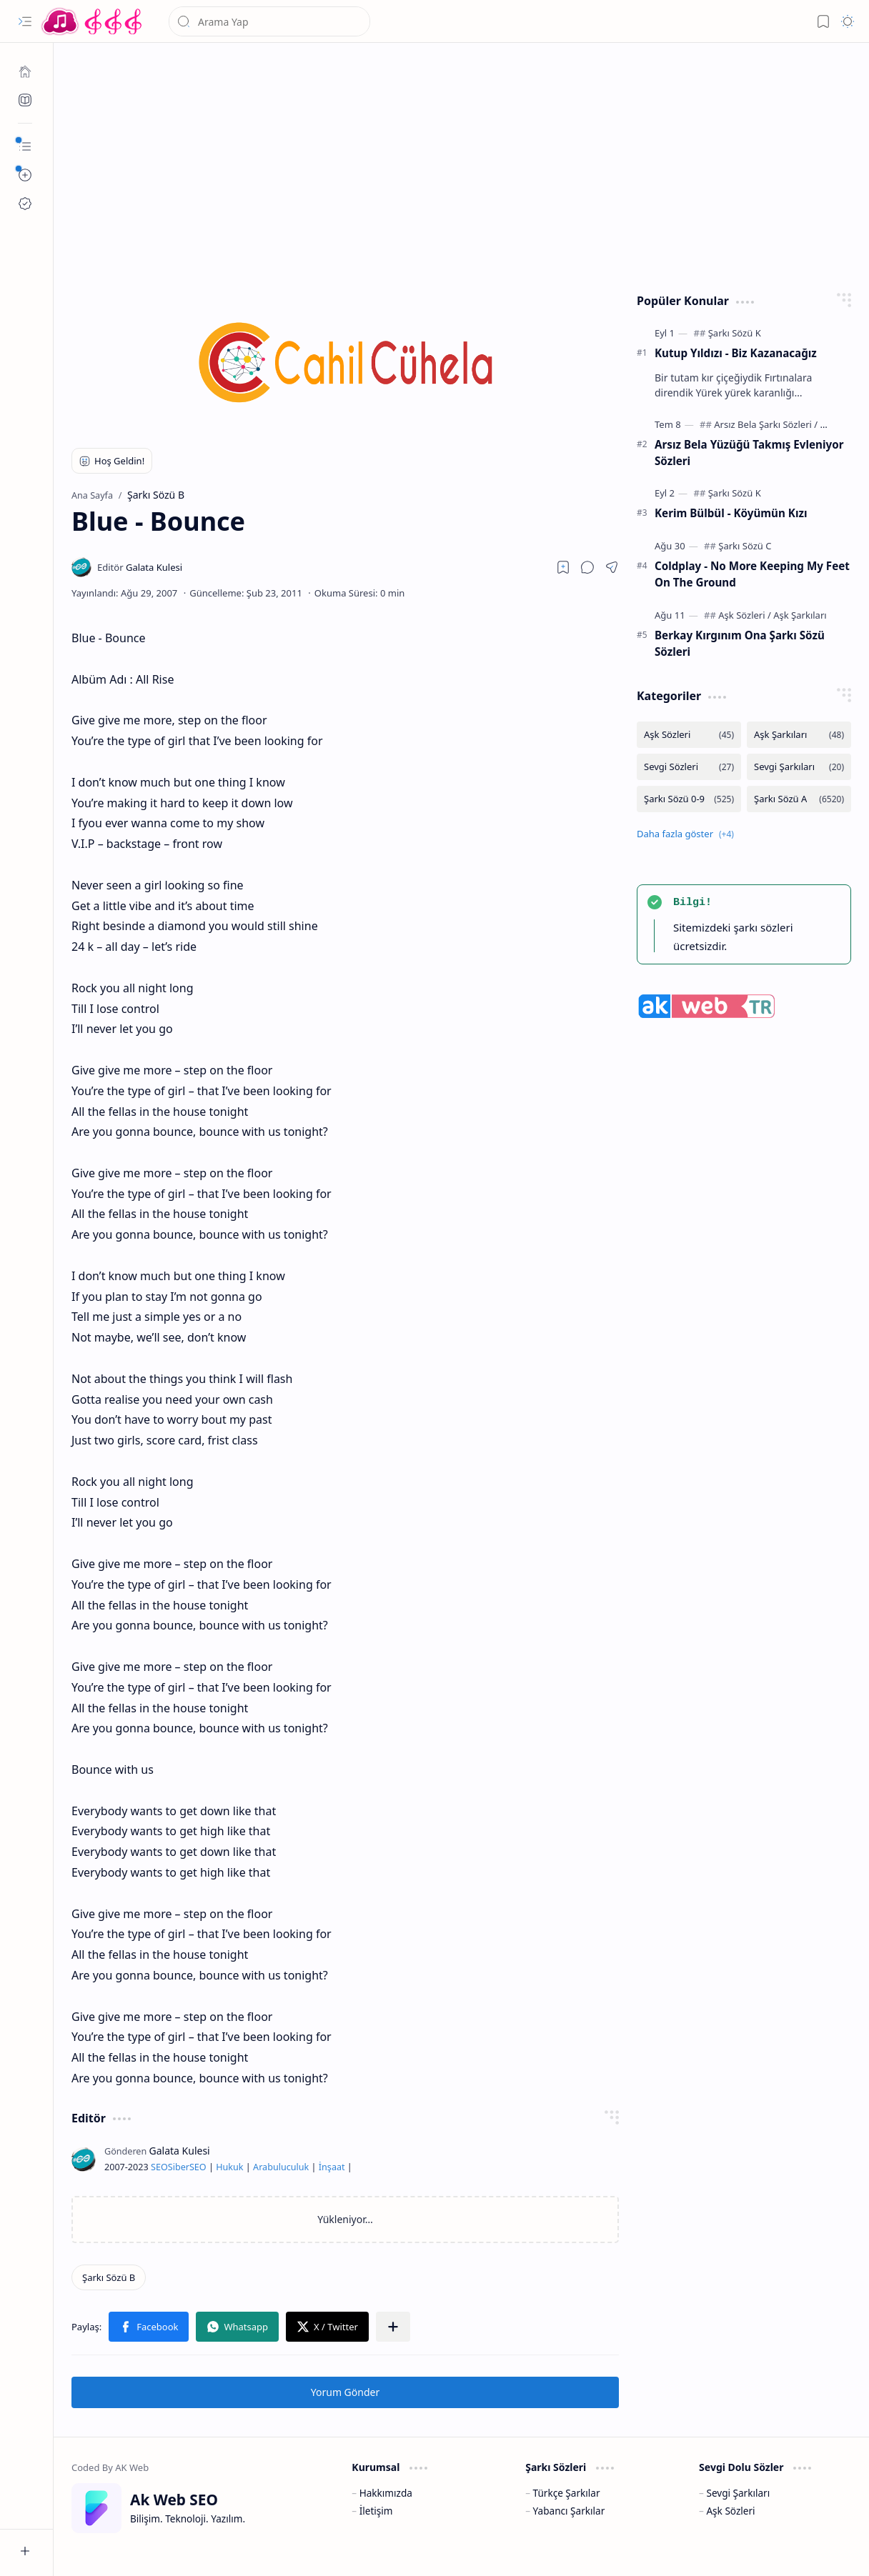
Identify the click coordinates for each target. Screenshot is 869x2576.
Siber (178, 2167)
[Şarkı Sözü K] (734, 332)
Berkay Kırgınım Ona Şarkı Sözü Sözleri (740, 643)
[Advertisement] (461, 164)
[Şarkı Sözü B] (108, 2277)
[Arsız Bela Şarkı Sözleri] (766, 424)
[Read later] (563, 567)
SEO (159, 2167)
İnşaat (332, 2167)
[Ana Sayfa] (25, 71)
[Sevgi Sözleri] (689, 767)
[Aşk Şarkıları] (799, 615)
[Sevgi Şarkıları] (799, 767)
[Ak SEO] (25, 100)
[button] (25, 21)
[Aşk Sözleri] (744, 615)
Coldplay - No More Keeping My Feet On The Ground (752, 574)
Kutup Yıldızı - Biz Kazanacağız (736, 353)
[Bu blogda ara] (269, 21)
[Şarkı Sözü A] (799, 799)
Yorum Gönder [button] (345, 2392)
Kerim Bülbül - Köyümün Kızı (731, 513)
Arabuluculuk (281, 2167)
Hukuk (229, 2167)
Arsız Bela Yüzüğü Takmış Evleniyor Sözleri (749, 452)
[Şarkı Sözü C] (744, 545)
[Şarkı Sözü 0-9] (689, 799)
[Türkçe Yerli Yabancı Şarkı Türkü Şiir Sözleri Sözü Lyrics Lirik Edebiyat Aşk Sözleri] (93, 21)
